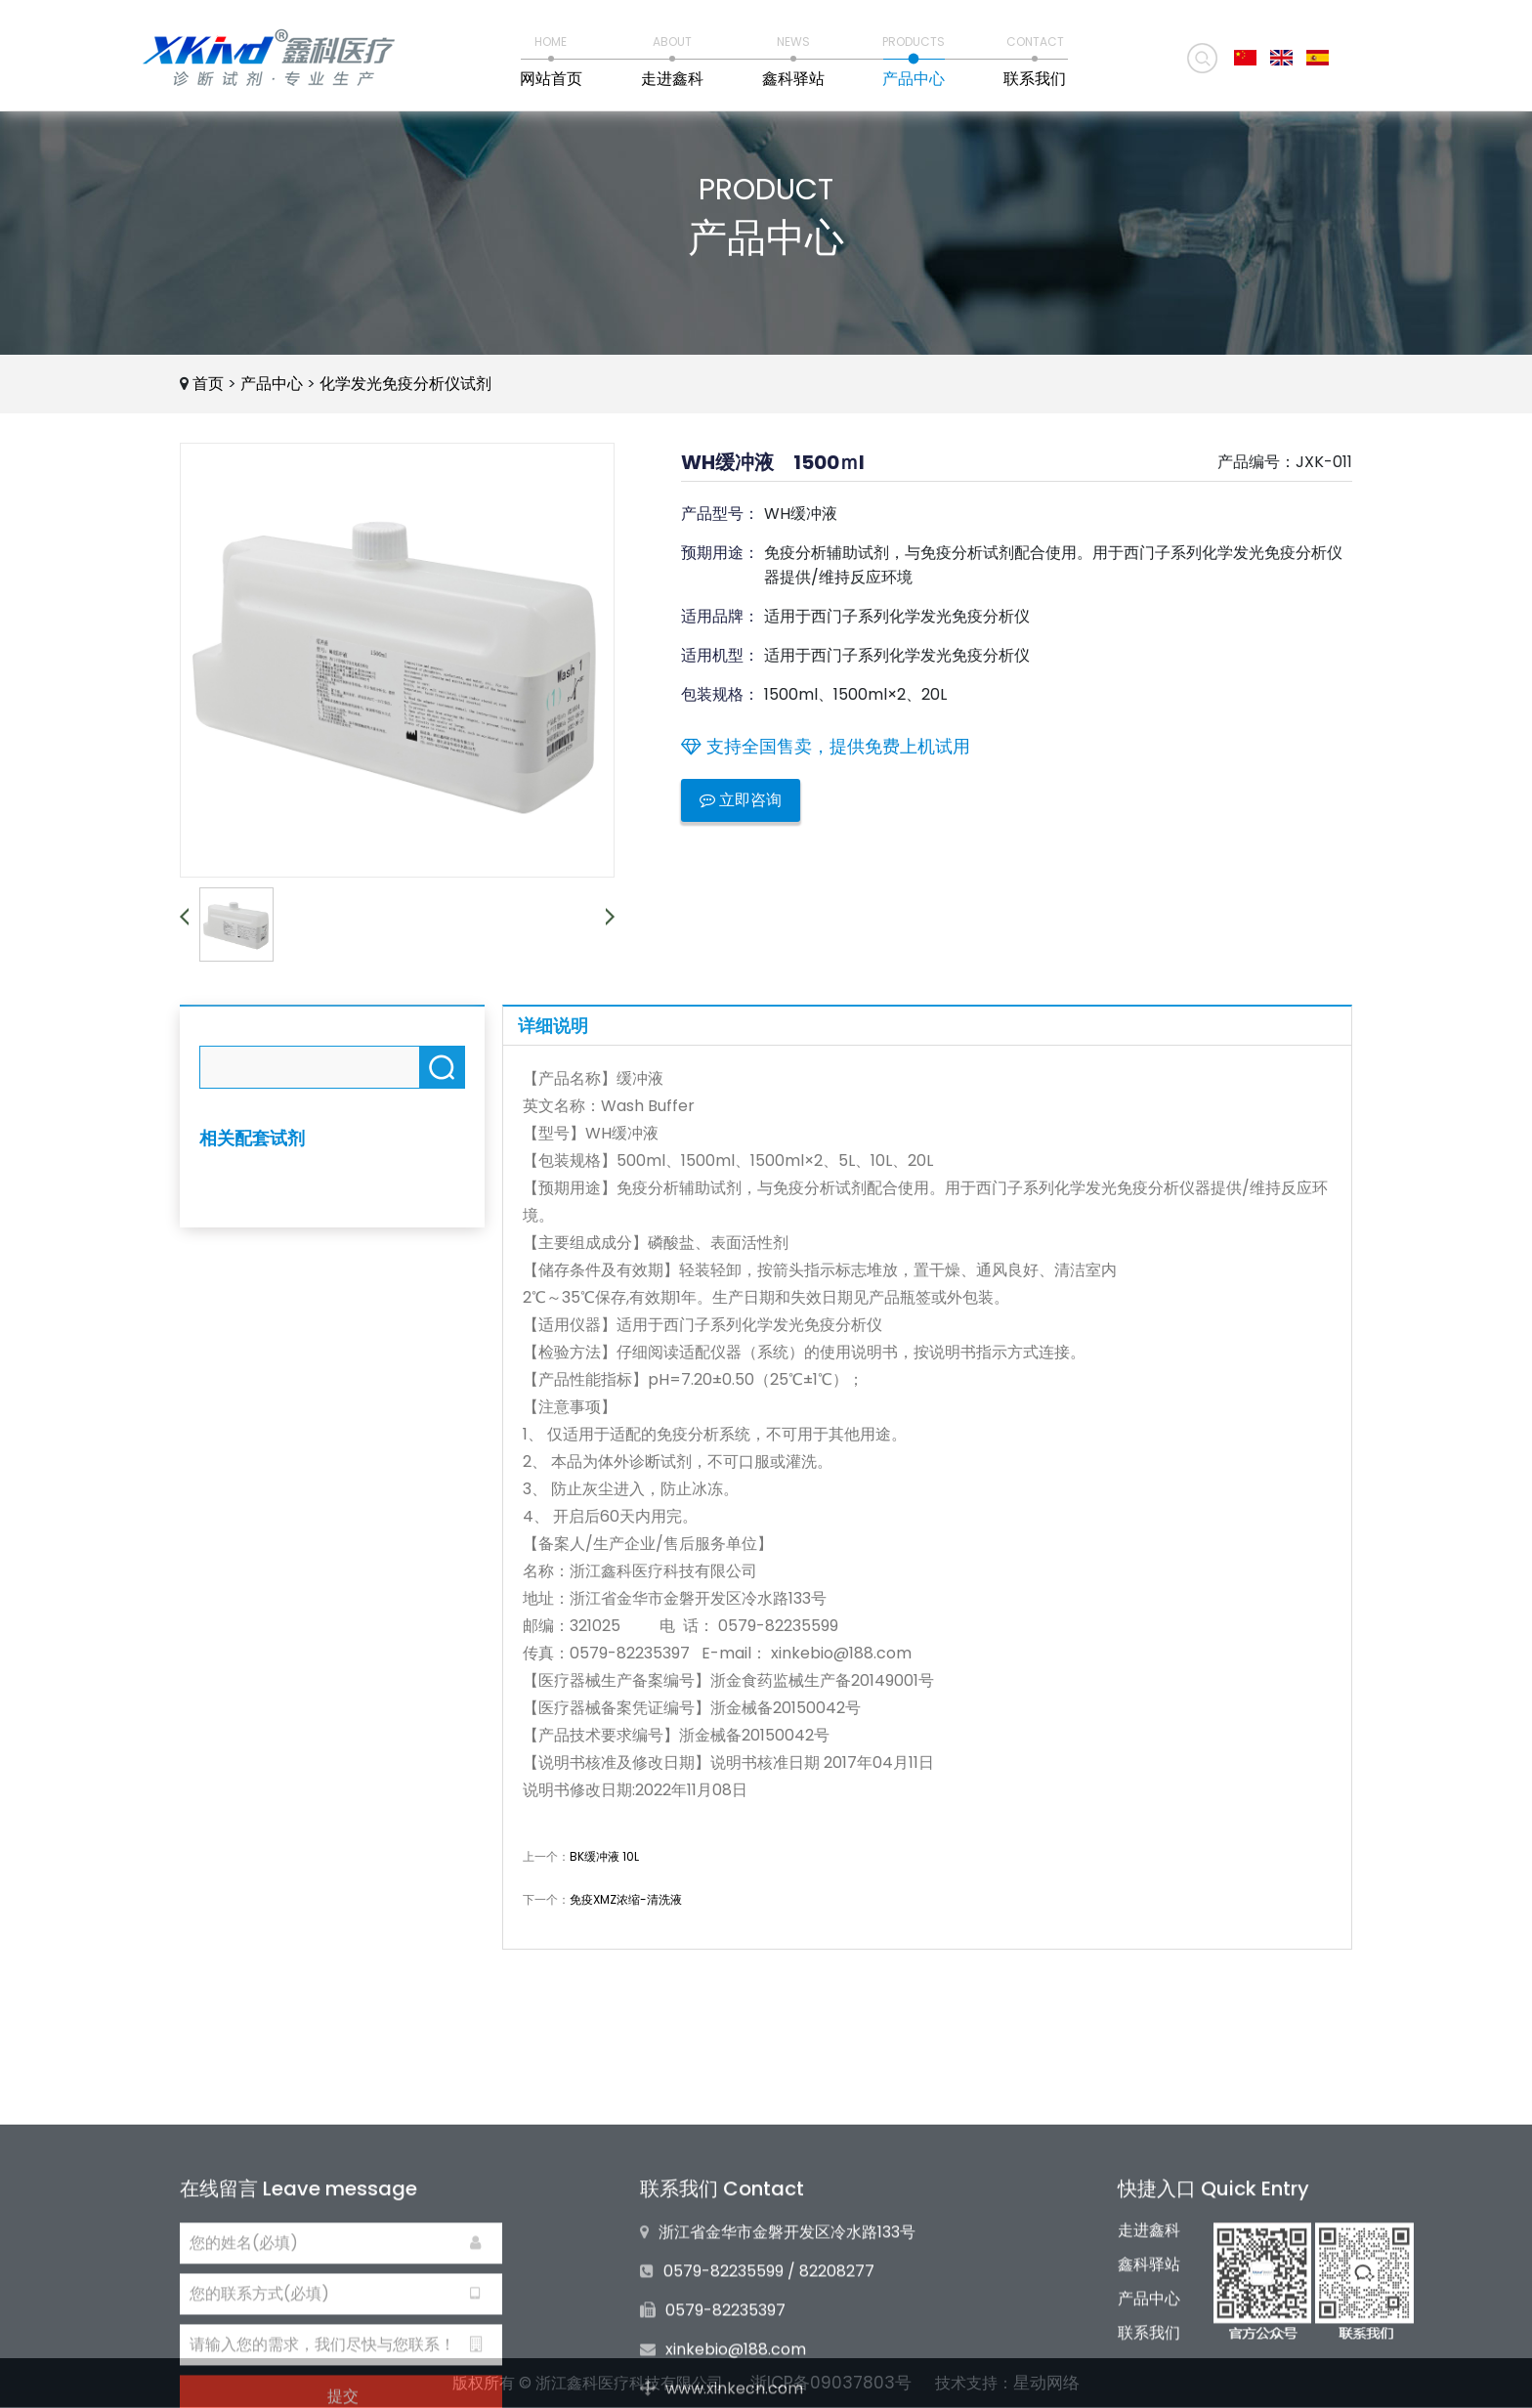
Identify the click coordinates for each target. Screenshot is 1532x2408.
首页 (208, 383)
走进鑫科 (1149, 2320)
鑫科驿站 (1149, 2355)
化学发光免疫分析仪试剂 (405, 383)
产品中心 (271, 383)
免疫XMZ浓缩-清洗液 (626, 1899)
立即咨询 (741, 800)
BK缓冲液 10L (604, 1856)
